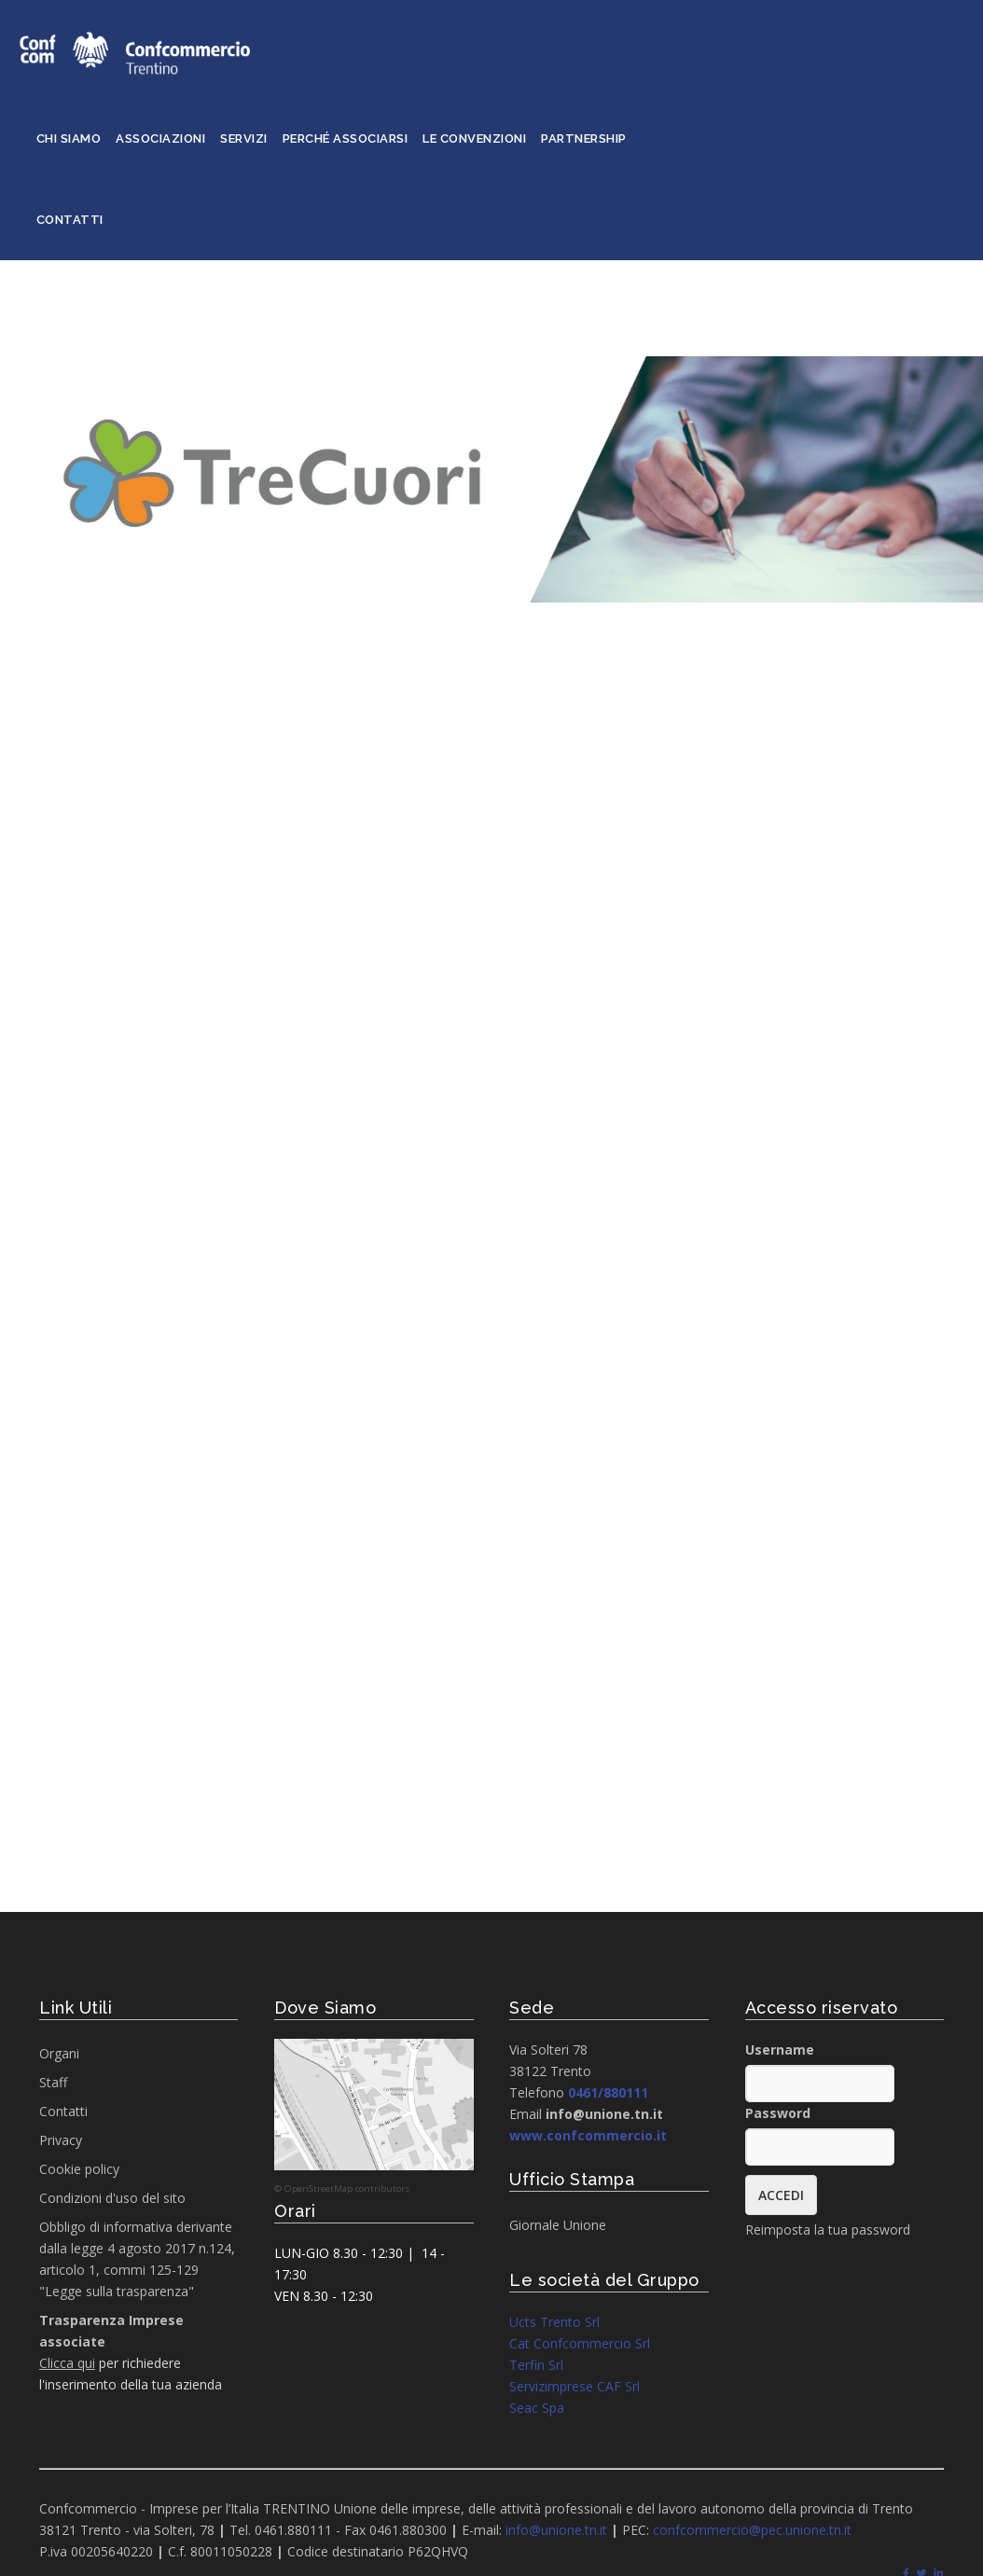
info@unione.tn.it (556, 2530)
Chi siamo (69, 138)
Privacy (60, 2140)
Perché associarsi (345, 138)
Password (777, 2113)
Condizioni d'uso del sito (112, 2198)
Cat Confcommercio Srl (579, 2343)
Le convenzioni (474, 138)
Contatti (70, 220)
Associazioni (160, 138)
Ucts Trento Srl (554, 2322)
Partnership (584, 138)
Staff (53, 2082)
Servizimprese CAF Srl (574, 2386)
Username (779, 2049)
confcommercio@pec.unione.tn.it (752, 2530)
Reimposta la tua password (827, 2229)
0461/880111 (608, 2092)
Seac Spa (536, 2408)
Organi (59, 2053)
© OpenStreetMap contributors (341, 2188)
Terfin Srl (536, 2365)
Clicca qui (67, 2363)
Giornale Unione (557, 2225)
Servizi (244, 138)
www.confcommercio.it (588, 2135)
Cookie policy (79, 2169)
